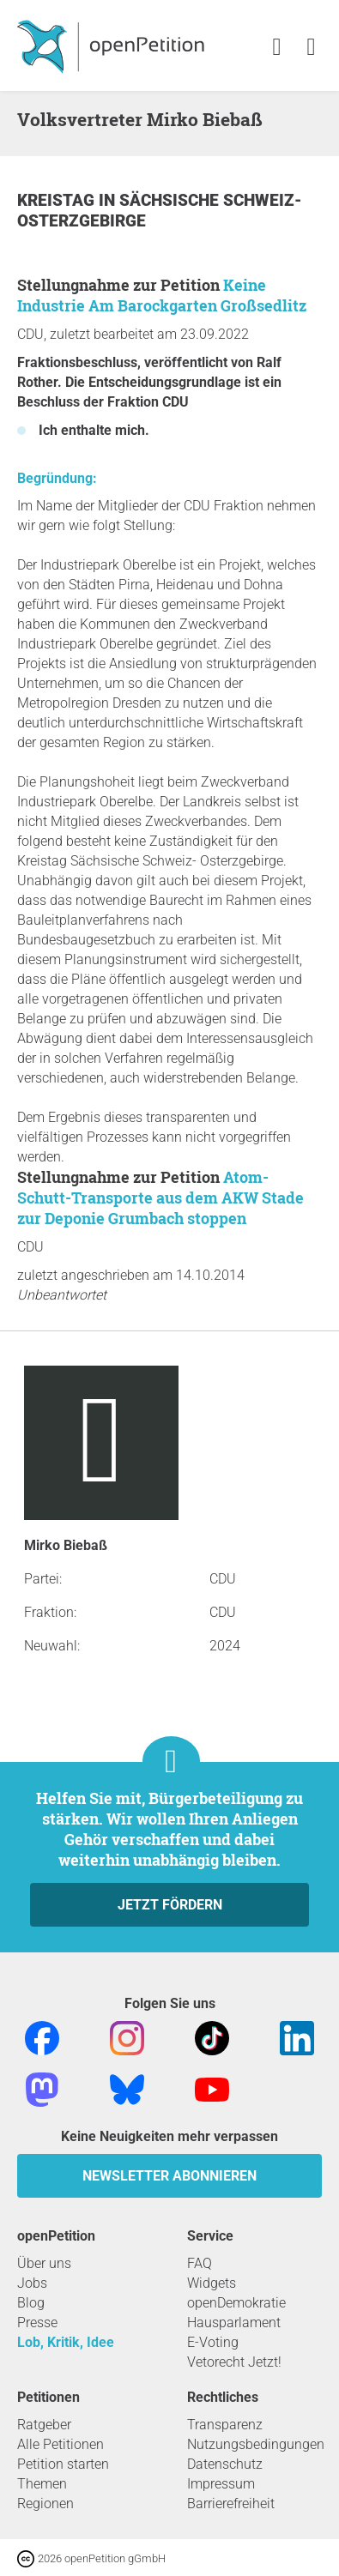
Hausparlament (234, 2322)
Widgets (211, 2283)
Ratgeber (44, 2424)
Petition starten (63, 2464)
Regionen (45, 2503)
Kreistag (58, 200)
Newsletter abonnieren (169, 2176)
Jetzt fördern (170, 1905)
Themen (42, 2484)
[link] (311, 47)
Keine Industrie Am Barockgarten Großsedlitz (161, 295)
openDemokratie (236, 2303)
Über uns (44, 2263)
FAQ (199, 2263)
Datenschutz (225, 2464)
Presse (37, 2322)
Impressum (221, 2484)
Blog (31, 2303)
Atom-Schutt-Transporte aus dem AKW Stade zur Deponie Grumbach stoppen (160, 1197)
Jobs (32, 2283)
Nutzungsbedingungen (255, 2444)
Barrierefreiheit (231, 2503)
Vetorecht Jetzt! (234, 2362)
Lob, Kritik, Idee (65, 2342)
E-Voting (213, 2342)
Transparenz (225, 2424)
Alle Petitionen (60, 2444)
